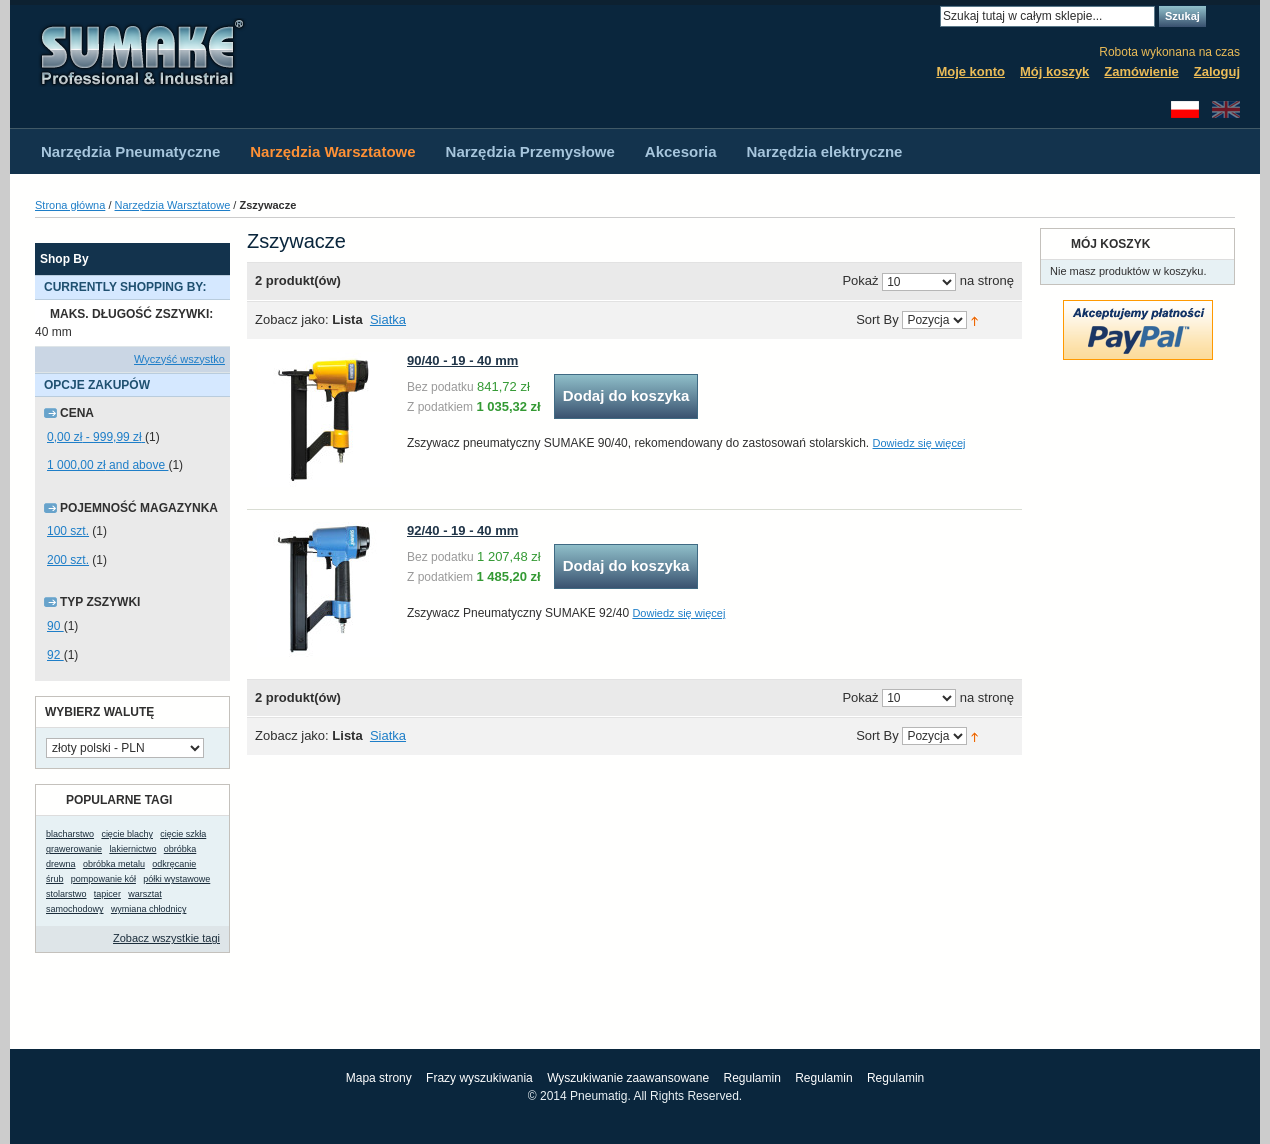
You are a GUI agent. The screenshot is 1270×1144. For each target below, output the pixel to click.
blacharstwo (70, 834)
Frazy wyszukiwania (479, 1078)
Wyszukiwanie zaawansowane (628, 1078)
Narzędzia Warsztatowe (173, 205)
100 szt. (68, 531)
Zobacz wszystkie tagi (166, 938)
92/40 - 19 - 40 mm (462, 530)
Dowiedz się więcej (919, 443)
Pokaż (860, 281)
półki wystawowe (176, 879)
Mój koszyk (1054, 71)
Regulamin (751, 1078)
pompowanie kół (103, 879)
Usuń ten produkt (220, 314)
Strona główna (70, 205)
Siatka (388, 319)
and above (107, 465)
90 (55, 626)
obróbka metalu (114, 864)
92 (55, 655)
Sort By (877, 320)
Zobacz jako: (292, 319)
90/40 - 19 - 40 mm (462, 360)
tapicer (107, 894)
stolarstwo (66, 894)
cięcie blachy (127, 834)
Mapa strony (379, 1078)
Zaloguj (1217, 71)
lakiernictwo (132, 849)
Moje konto (970, 71)
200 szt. (68, 560)
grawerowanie (74, 849)
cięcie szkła (183, 834)
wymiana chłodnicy (149, 909)
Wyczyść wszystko (179, 359)
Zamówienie (1141, 71)
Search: (928, 16)
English (1226, 109)
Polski (1185, 109)
